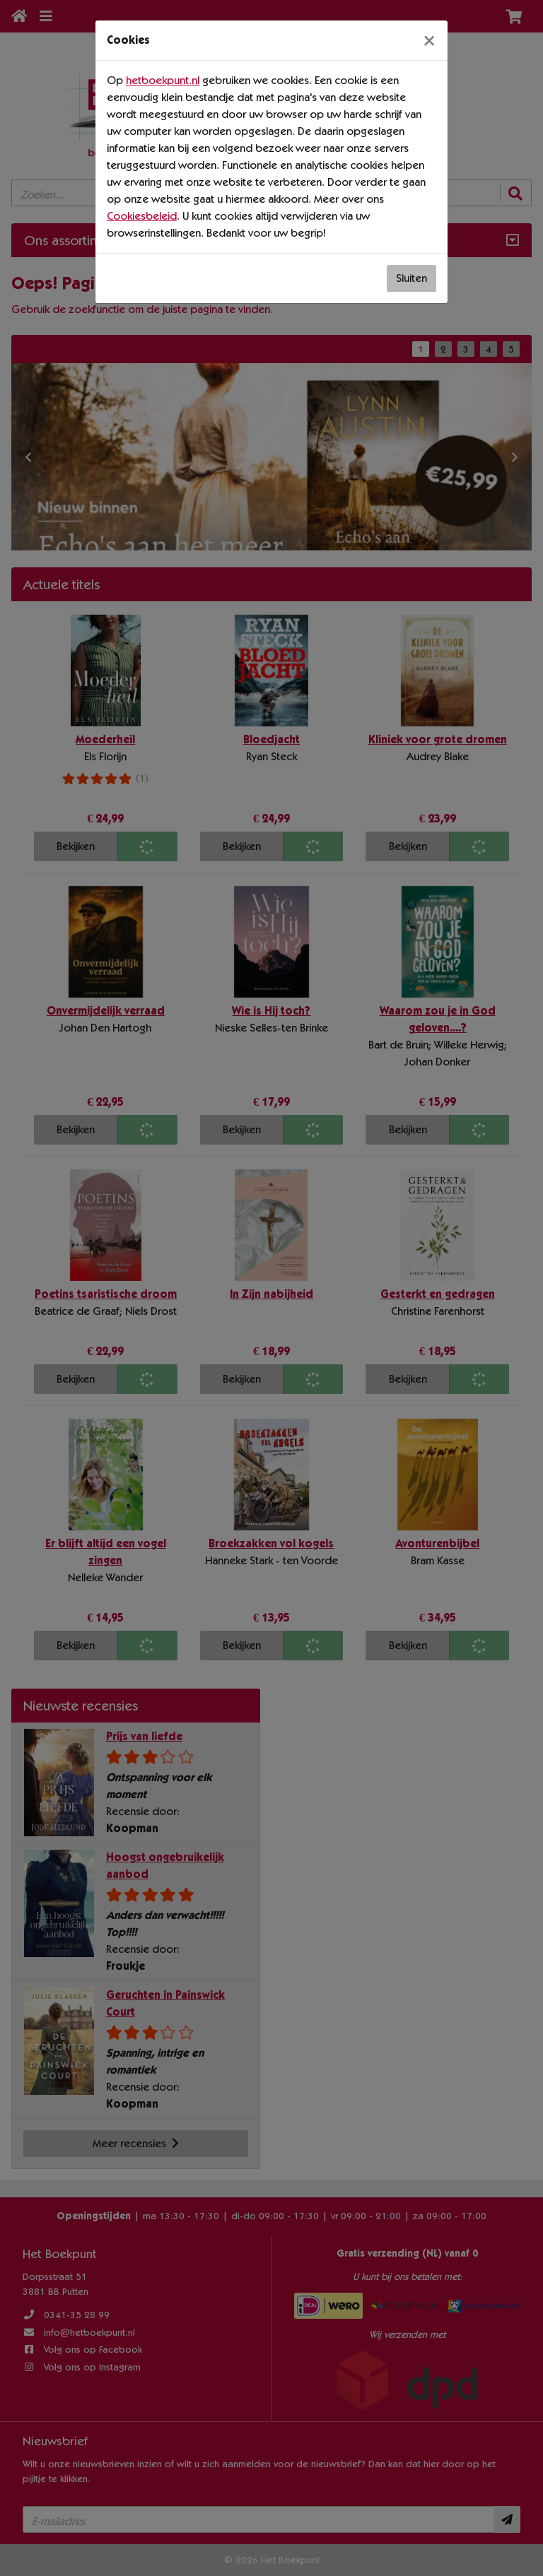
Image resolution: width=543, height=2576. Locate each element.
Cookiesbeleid (142, 216)
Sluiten (411, 278)
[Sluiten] (429, 40)
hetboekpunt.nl (162, 80)
